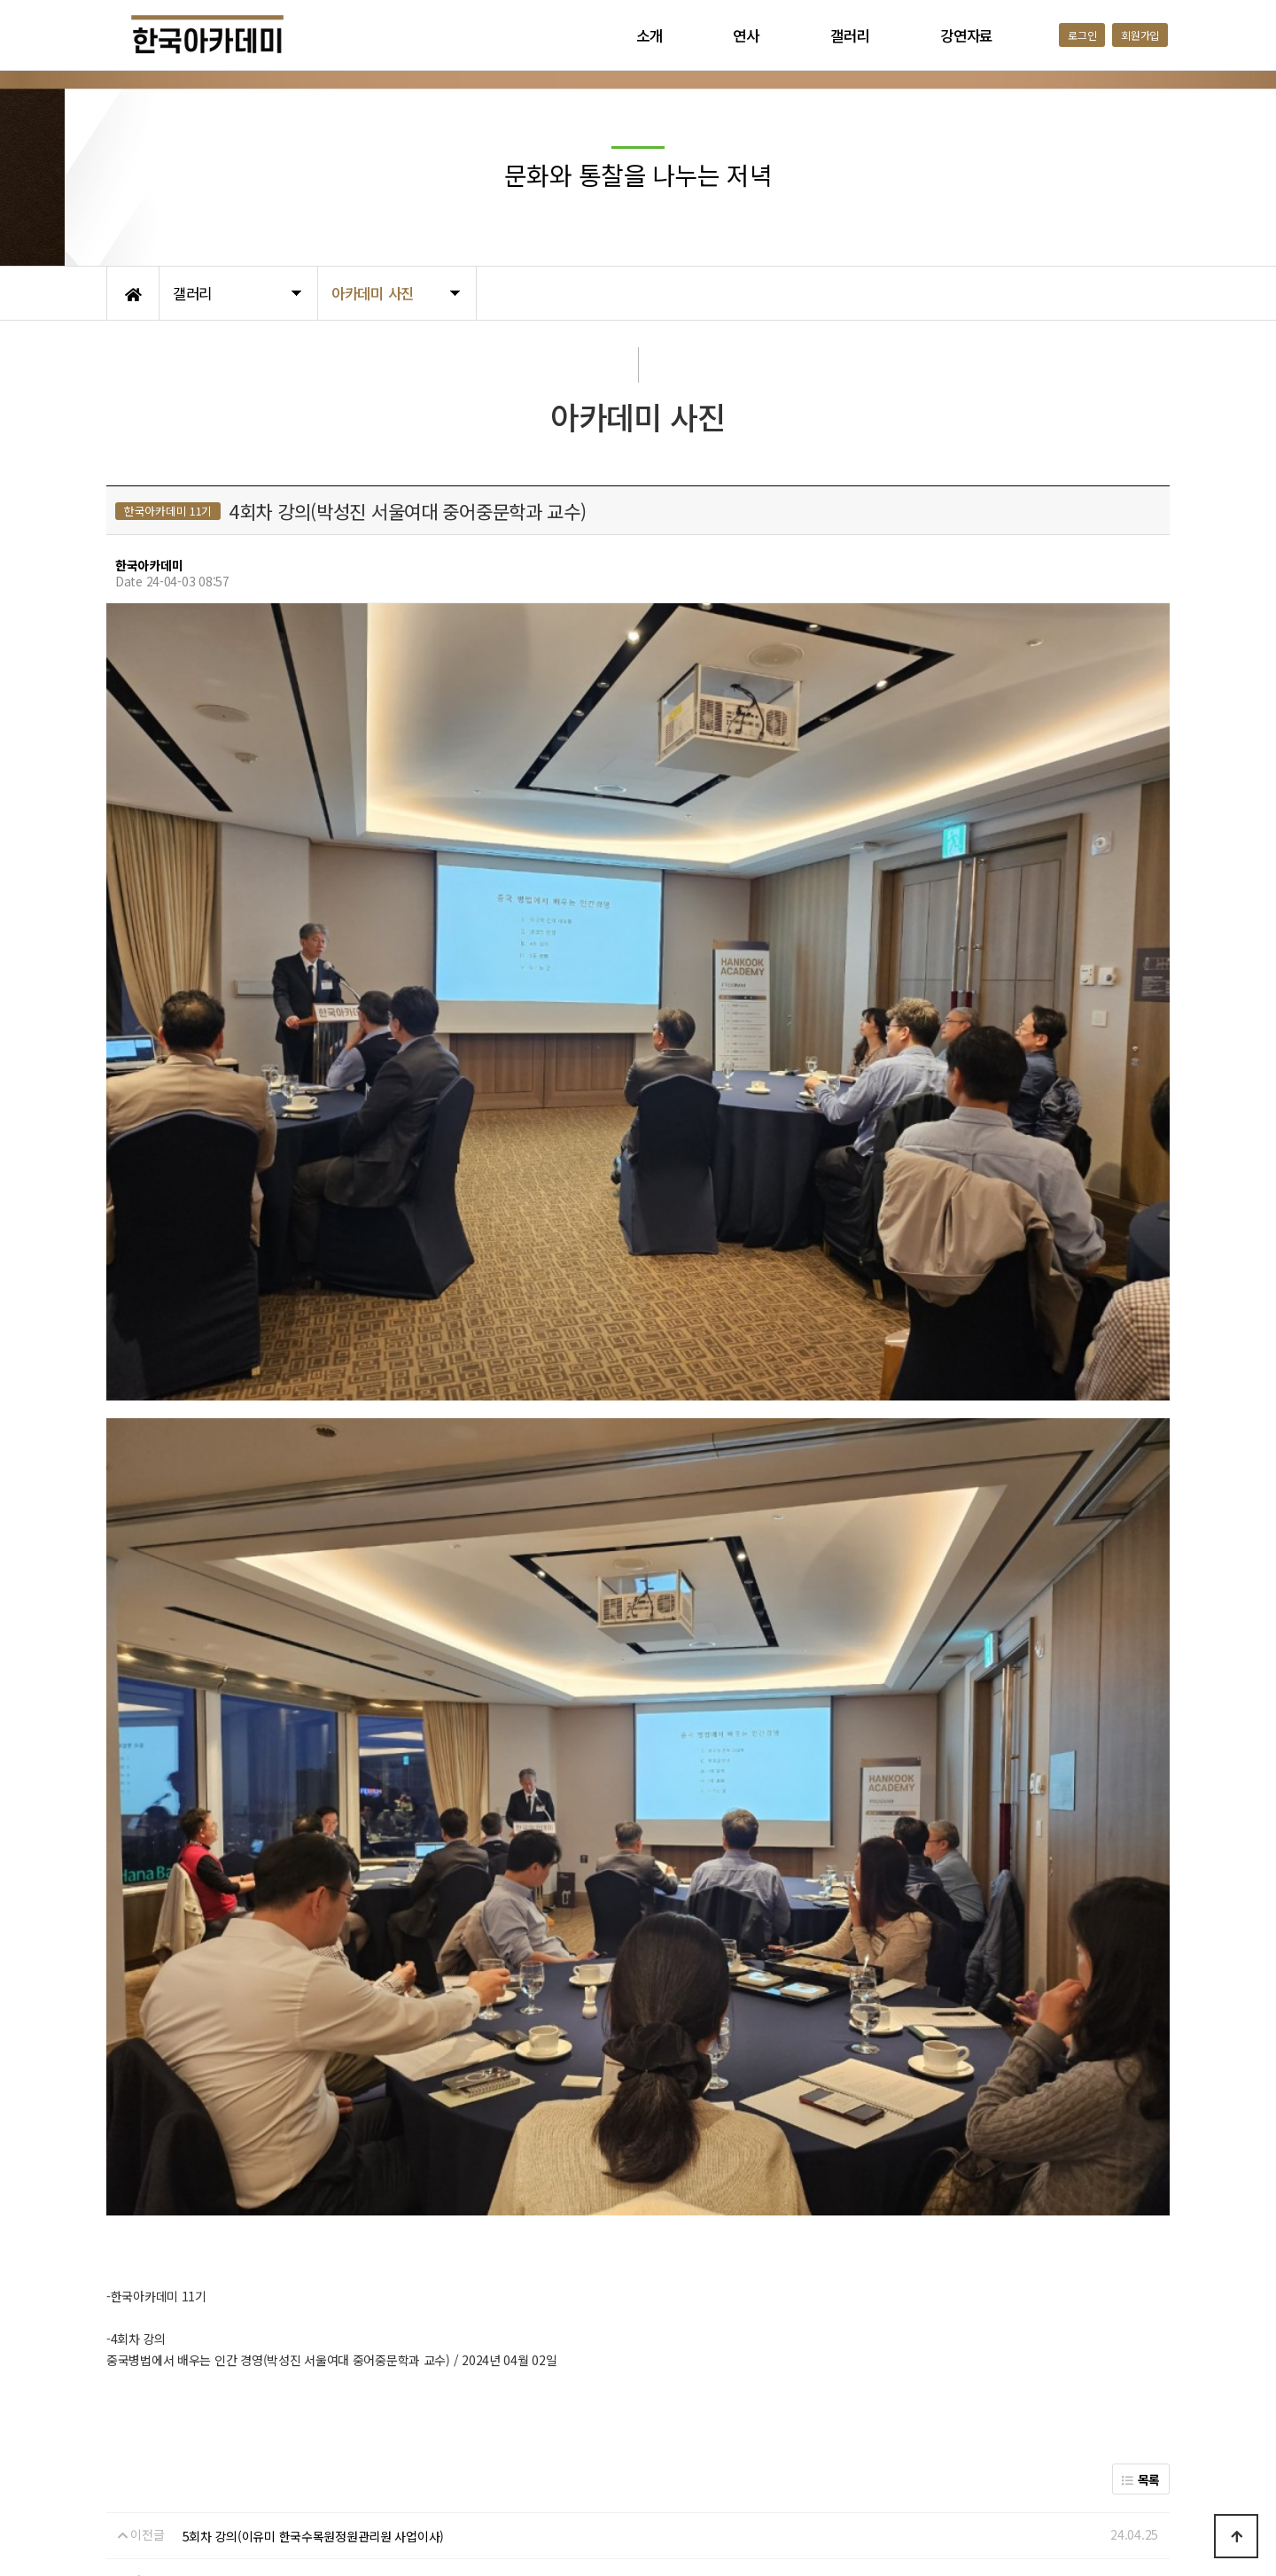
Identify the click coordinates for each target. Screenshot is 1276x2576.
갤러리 (849, 35)
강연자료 (966, 35)
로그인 (1082, 35)
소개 (649, 35)
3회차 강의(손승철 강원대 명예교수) (274, 2316)
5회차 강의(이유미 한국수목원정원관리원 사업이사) (313, 2270)
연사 (746, 35)
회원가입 (1140, 35)
